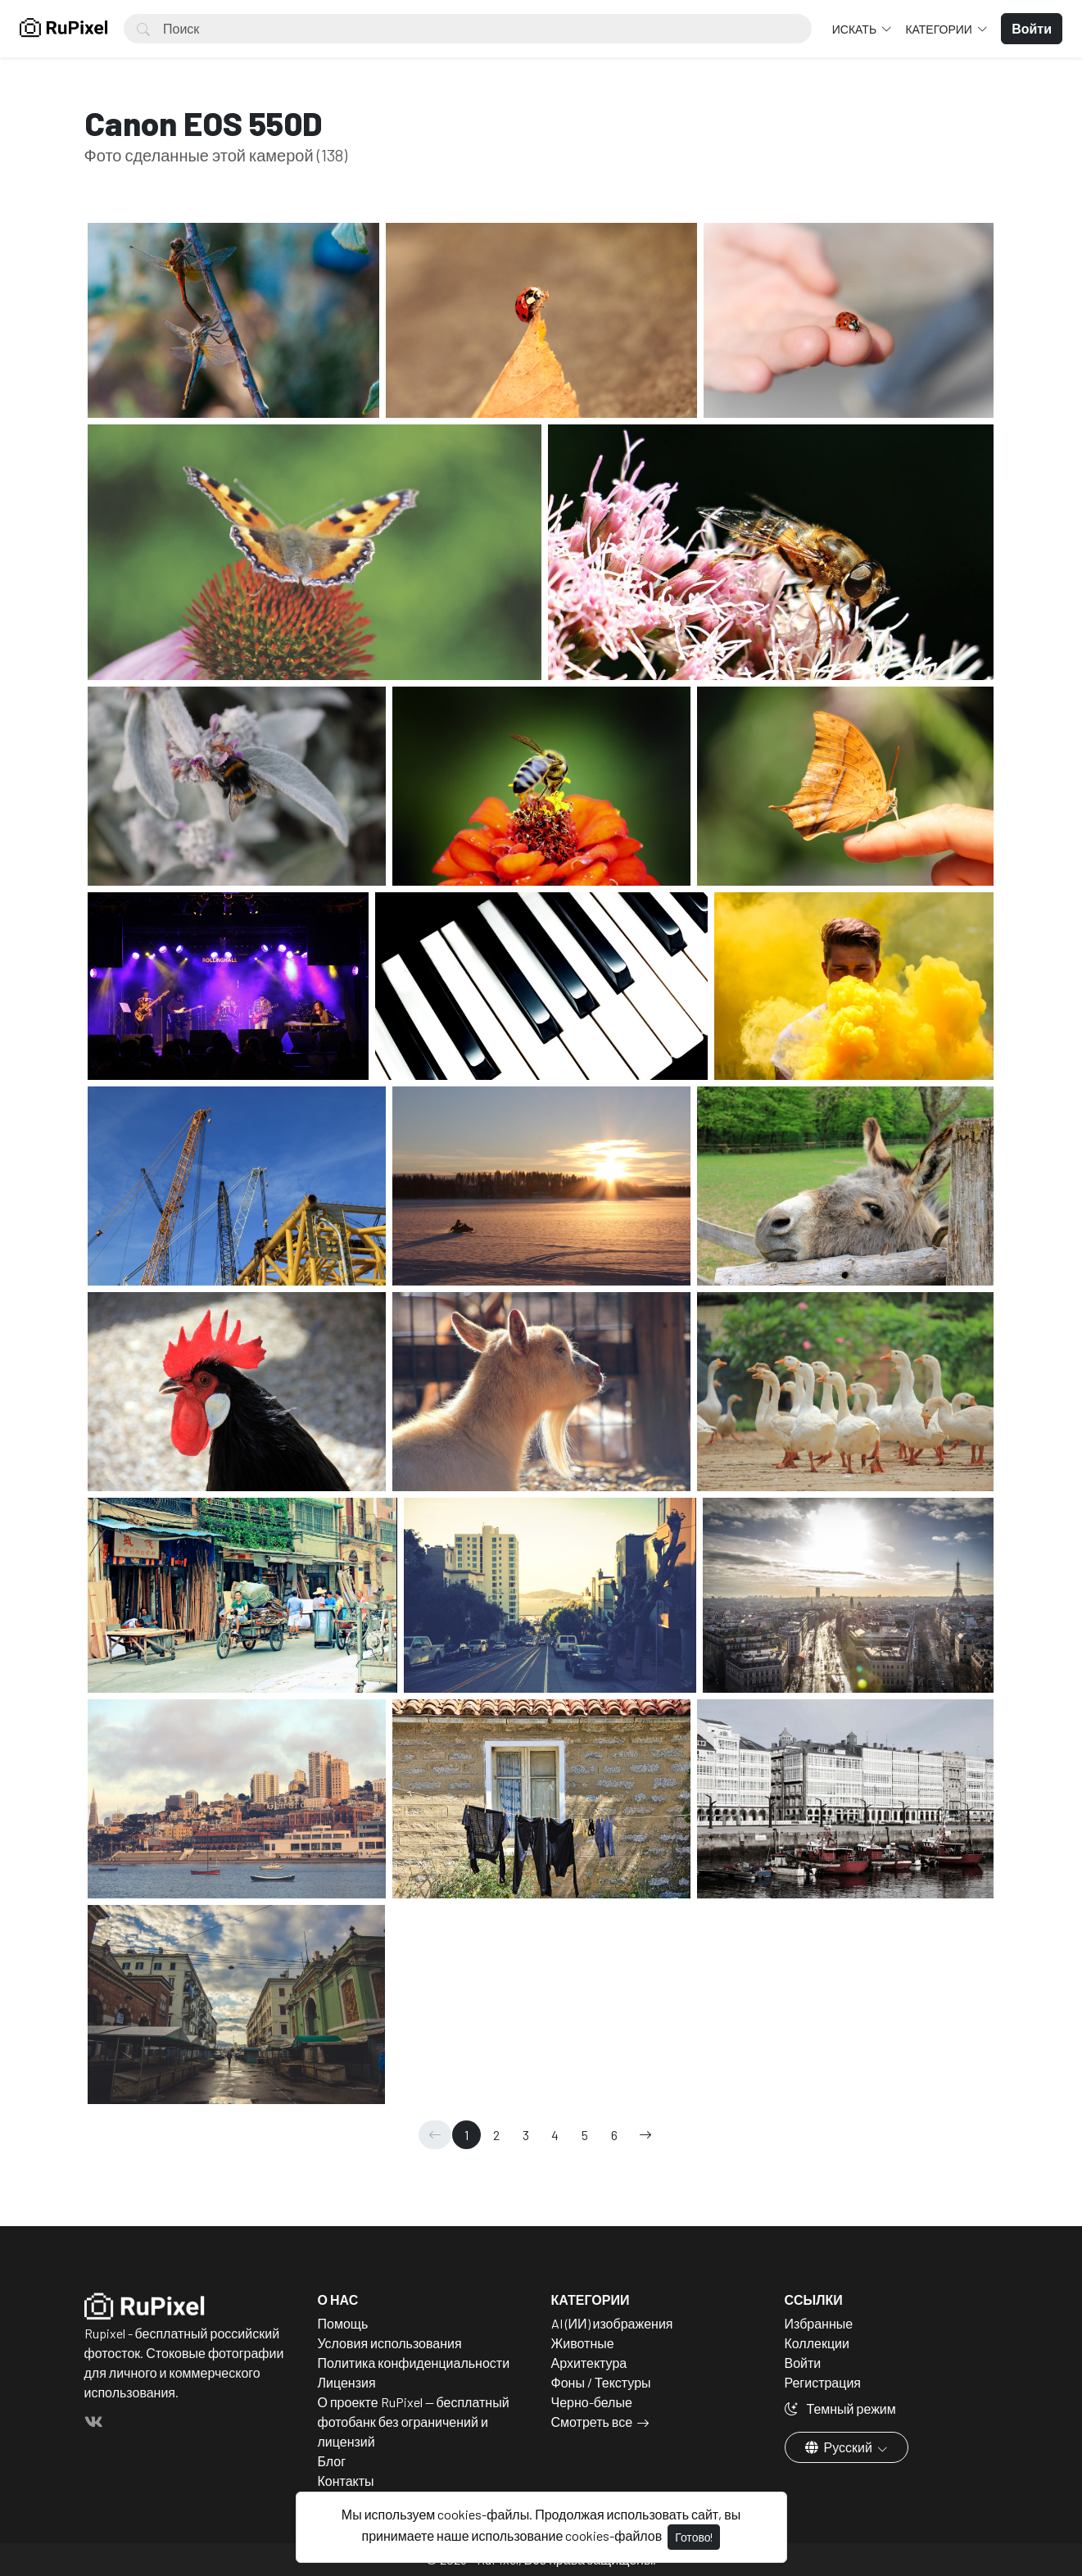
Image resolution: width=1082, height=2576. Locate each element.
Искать (855, 29)
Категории (939, 29)
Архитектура (589, 2362)
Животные (582, 2343)
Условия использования (390, 2343)
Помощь (343, 2323)
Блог (332, 2461)
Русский (840, 2447)
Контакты (346, 2480)
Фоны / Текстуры (601, 2382)
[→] (645, 2134)
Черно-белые (591, 2402)
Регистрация (823, 2382)
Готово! (694, 2537)
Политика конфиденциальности (414, 2362)
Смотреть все (592, 2421)
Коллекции (817, 2343)
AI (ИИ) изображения (612, 2323)
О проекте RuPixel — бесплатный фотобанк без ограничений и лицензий (413, 2421)
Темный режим (840, 2408)
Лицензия (347, 2382)
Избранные (819, 2323)
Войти (803, 2362)
